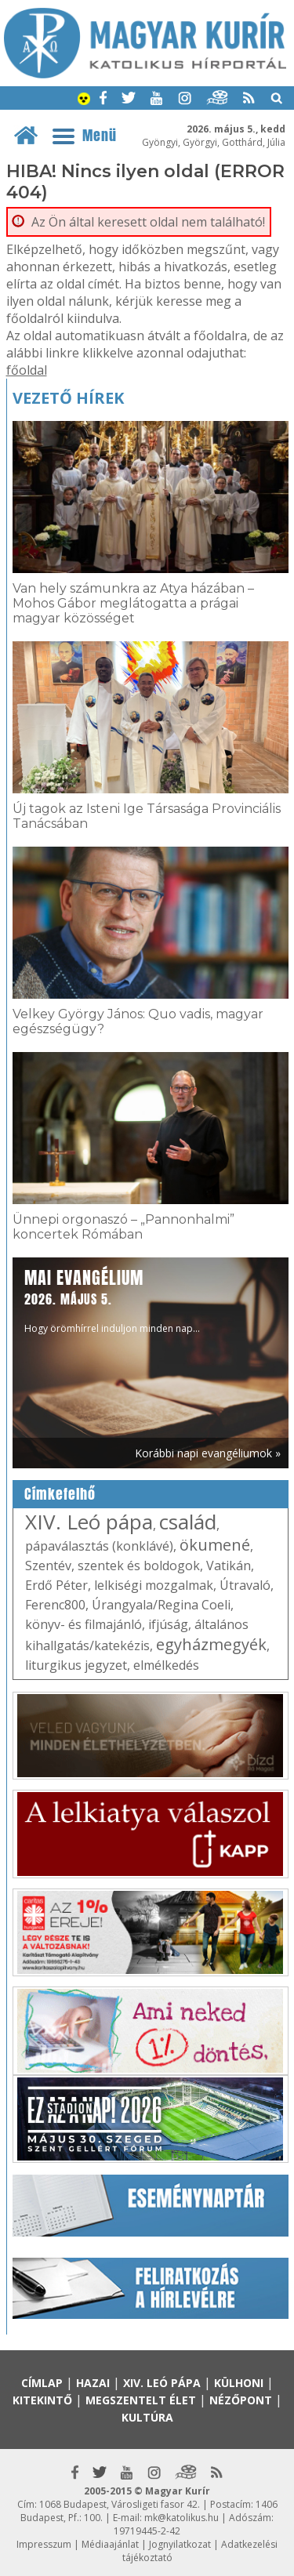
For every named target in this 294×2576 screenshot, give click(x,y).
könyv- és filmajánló (83, 1624)
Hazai (93, 2382)
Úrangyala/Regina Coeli (161, 1604)
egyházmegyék (211, 1644)
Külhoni (238, 2382)
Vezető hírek (68, 397)
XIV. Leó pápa (89, 1522)
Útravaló (245, 1585)
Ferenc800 (55, 1604)
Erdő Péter (56, 1585)
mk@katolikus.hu (181, 2517)
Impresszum (43, 2544)
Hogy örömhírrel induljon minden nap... (112, 1300)
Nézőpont (240, 2400)
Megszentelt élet (140, 2400)
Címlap (42, 2382)
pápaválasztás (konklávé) (99, 1546)
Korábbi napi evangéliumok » (208, 1453)
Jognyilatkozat (180, 2544)
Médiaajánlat (110, 2544)
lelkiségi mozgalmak (153, 1585)
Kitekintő (42, 2400)
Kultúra (147, 2417)
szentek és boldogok (139, 1565)
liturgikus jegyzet (76, 1665)
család (187, 1522)
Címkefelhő (60, 1494)
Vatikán (228, 1565)
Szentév (48, 1565)
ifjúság (168, 1624)
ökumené (215, 1544)
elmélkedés (166, 1665)
